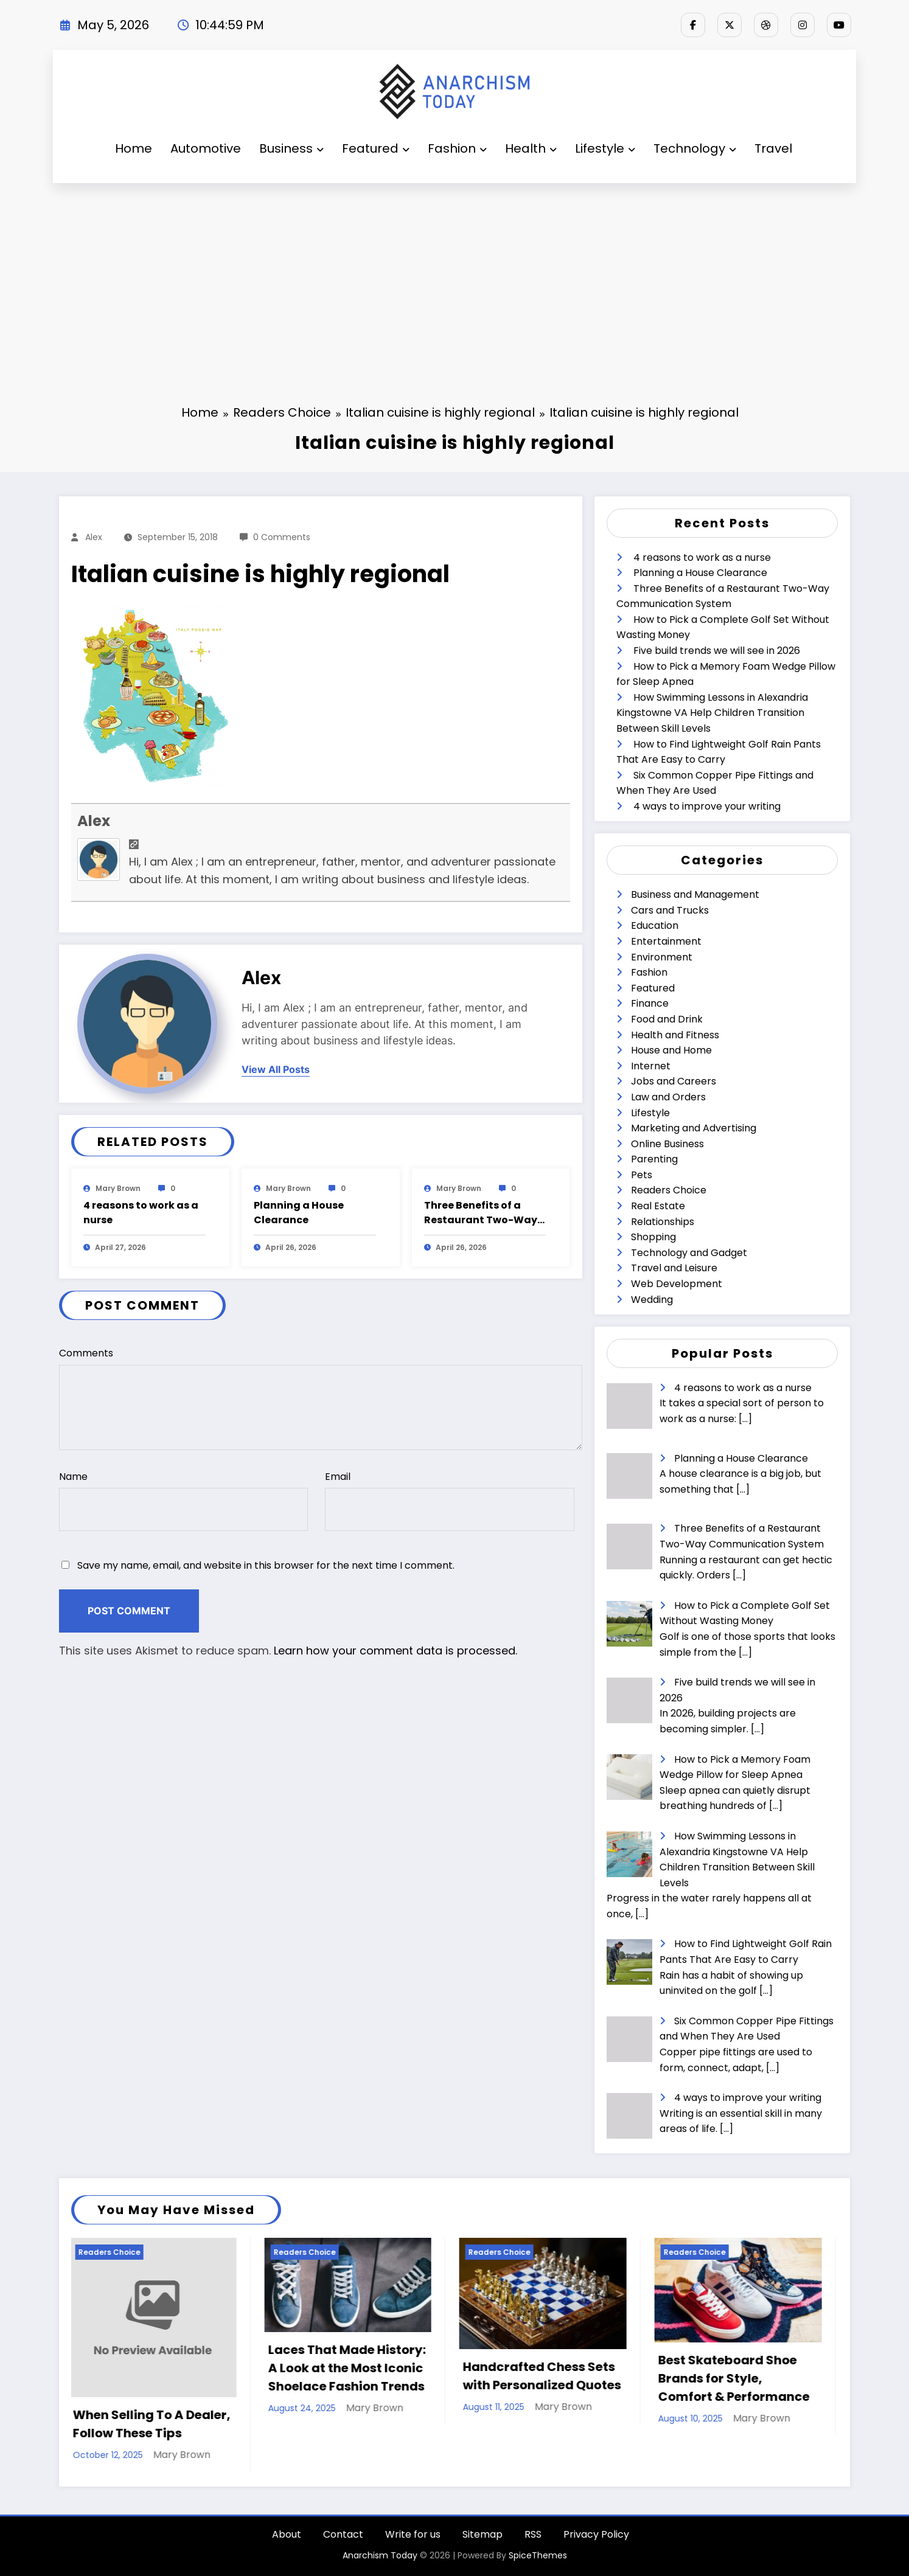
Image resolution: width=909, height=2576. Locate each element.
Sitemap (482, 2534)
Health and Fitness (675, 1035)
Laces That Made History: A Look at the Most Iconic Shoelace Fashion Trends (349, 2368)
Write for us (413, 2534)
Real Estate (658, 1206)
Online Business (667, 1144)
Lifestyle (605, 148)
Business (291, 148)
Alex (93, 537)
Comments (320, 1398)
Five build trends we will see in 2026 (716, 651)
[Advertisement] (454, 274)
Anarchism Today (380, 2555)
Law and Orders (668, 1097)
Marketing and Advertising (693, 1128)
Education (654, 925)
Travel (773, 148)
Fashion (457, 148)
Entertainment (666, 941)
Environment (661, 957)
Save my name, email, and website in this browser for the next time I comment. (265, 1565)
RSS (533, 2534)
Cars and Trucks (670, 910)
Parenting (654, 1159)
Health (531, 148)
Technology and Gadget (689, 1253)
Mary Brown (118, 1188)
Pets (641, 1175)
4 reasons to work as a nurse (140, 1212)
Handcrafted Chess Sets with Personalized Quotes (544, 2376)
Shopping (653, 1237)
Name (183, 1501)
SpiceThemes (538, 2555)
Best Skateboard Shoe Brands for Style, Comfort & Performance (736, 2378)
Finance (650, 1003)
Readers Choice (668, 1190)
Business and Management (695, 894)
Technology (694, 148)
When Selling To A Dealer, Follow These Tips (154, 2424)
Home (133, 148)
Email (449, 1501)
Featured (375, 148)
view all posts (276, 1069)
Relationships (662, 1222)
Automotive (205, 148)
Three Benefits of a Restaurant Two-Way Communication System (480, 1212)
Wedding (652, 1300)
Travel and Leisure (674, 1268)
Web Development (676, 1284)
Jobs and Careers (673, 1081)
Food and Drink (667, 1019)
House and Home (671, 1050)
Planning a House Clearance (299, 1212)
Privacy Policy (596, 2534)
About (286, 2534)
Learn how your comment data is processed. (395, 1650)
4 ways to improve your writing (707, 806)
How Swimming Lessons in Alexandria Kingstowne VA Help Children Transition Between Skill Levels (712, 712)
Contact (343, 2534)
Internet (650, 1066)
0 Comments (281, 537)
